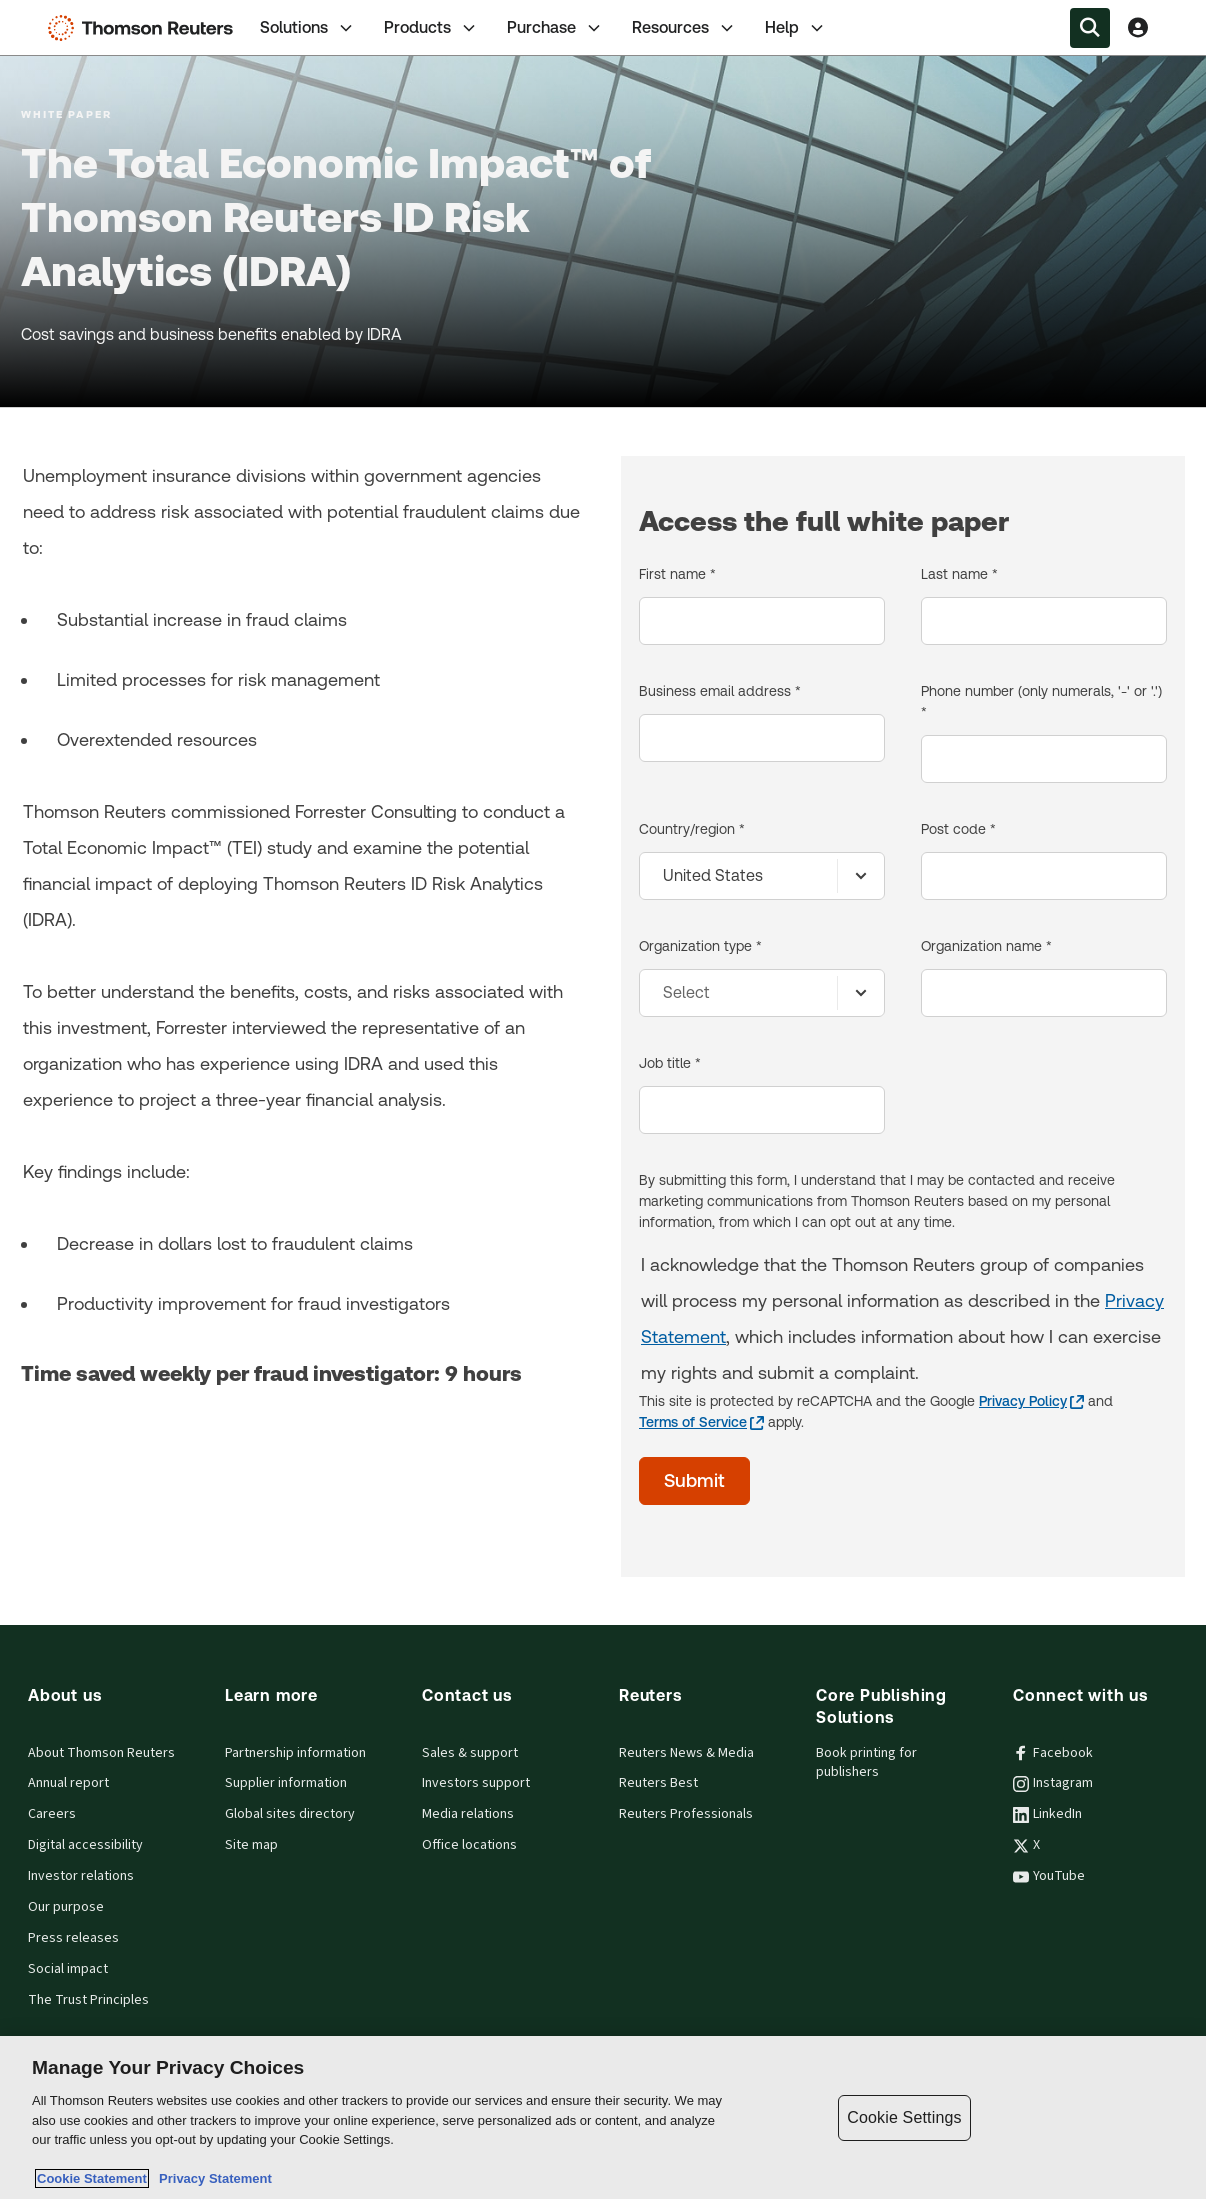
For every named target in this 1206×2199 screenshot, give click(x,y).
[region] (603, 2117)
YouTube (1049, 1876)
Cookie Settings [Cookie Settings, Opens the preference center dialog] (904, 2117)
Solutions (308, 28)
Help (796, 28)
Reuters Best (658, 1783)
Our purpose (66, 1907)
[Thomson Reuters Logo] (145, 28)
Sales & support (470, 1753)
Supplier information (286, 1783)
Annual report (68, 1783)
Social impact (68, 1969)
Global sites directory (290, 1814)
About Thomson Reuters (101, 1753)
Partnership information (295, 1753)
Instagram (1053, 1783)
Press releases (73, 1938)
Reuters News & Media (686, 1753)
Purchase (555, 28)
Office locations (469, 1845)
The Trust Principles (88, 2000)
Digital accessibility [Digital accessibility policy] (85, 1845)
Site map (251, 1845)
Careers (52, 1814)
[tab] (308, 27)
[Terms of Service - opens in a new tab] (701, 1422)
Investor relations (81, 1876)
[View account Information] (1138, 28)
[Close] (1174, 2116)
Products (431, 28)
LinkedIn (1047, 1814)
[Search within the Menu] (1090, 28)
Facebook (1053, 1753)
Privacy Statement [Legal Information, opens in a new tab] (212, 2178)
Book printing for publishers (866, 1762)
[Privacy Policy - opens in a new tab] (1031, 1401)
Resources (684, 28)
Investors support (476, 1783)
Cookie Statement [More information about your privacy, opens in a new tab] (92, 2178)
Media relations (468, 1814)
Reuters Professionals (686, 1814)
